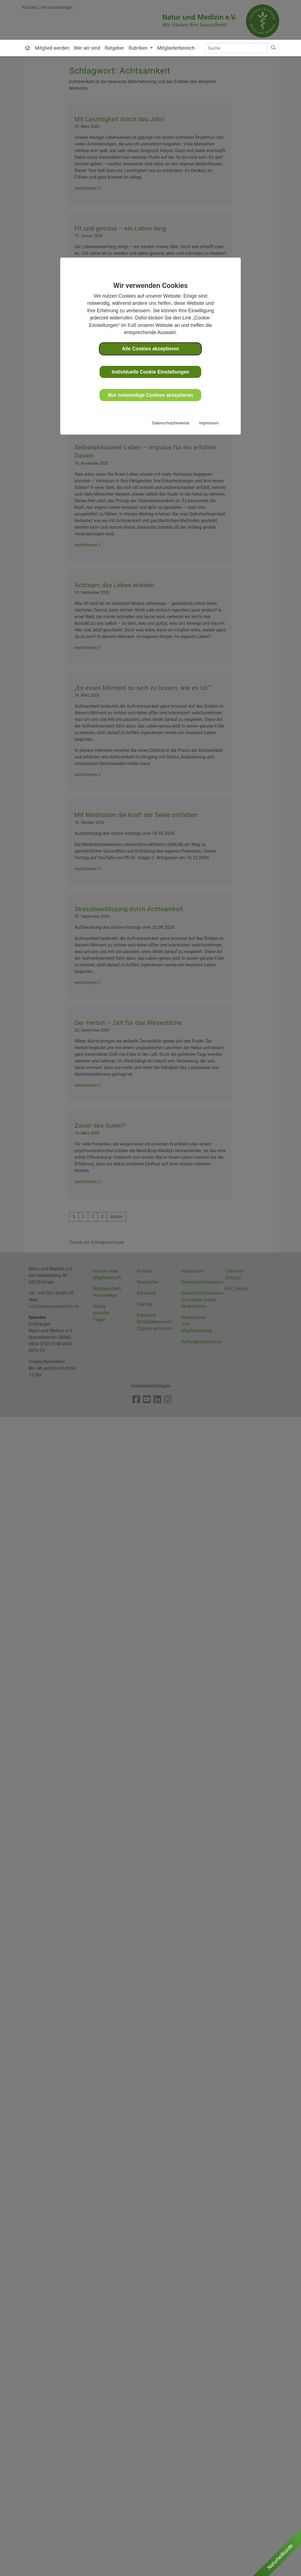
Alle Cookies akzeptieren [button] (150, 348)
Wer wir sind (87, 48)
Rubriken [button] (139, 48)
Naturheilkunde (280, 2556)
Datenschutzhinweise (170, 423)
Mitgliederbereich (176, 48)
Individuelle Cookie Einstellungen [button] (150, 372)
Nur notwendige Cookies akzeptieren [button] (150, 395)
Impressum (209, 423)
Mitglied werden (52, 48)
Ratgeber (114, 48)
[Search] (236, 48)
